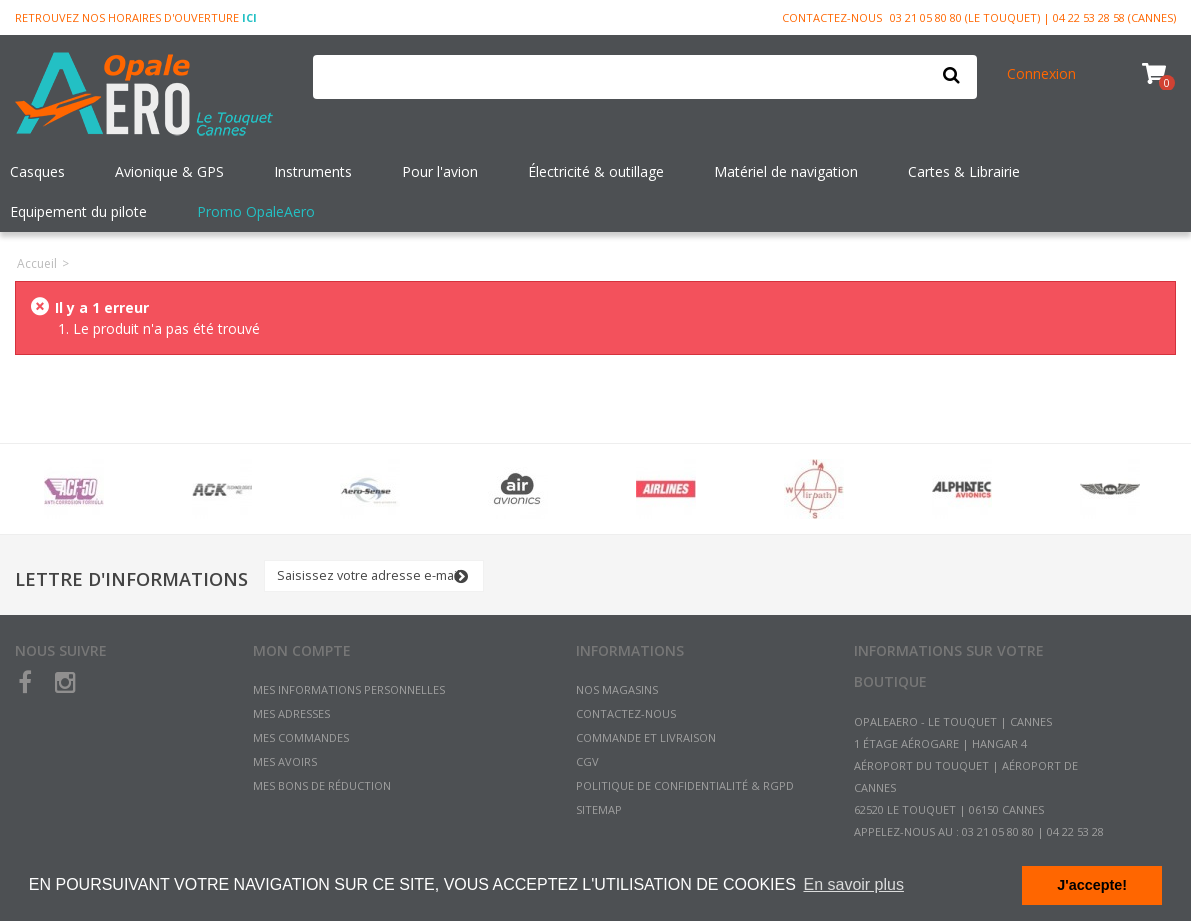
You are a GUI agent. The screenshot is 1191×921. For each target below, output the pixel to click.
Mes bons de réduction (322, 785)
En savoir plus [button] (853, 884)
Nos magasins (617, 689)
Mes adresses (291, 713)
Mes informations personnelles (349, 689)
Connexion (1041, 73)
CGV (587, 761)
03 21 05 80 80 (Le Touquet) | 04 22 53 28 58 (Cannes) (1033, 17)
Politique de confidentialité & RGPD (685, 785)
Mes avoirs (285, 761)
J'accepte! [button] (1092, 885)
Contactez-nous (832, 17)
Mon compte (302, 650)
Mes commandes (301, 737)
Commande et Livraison (646, 737)
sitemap (599, 809)
